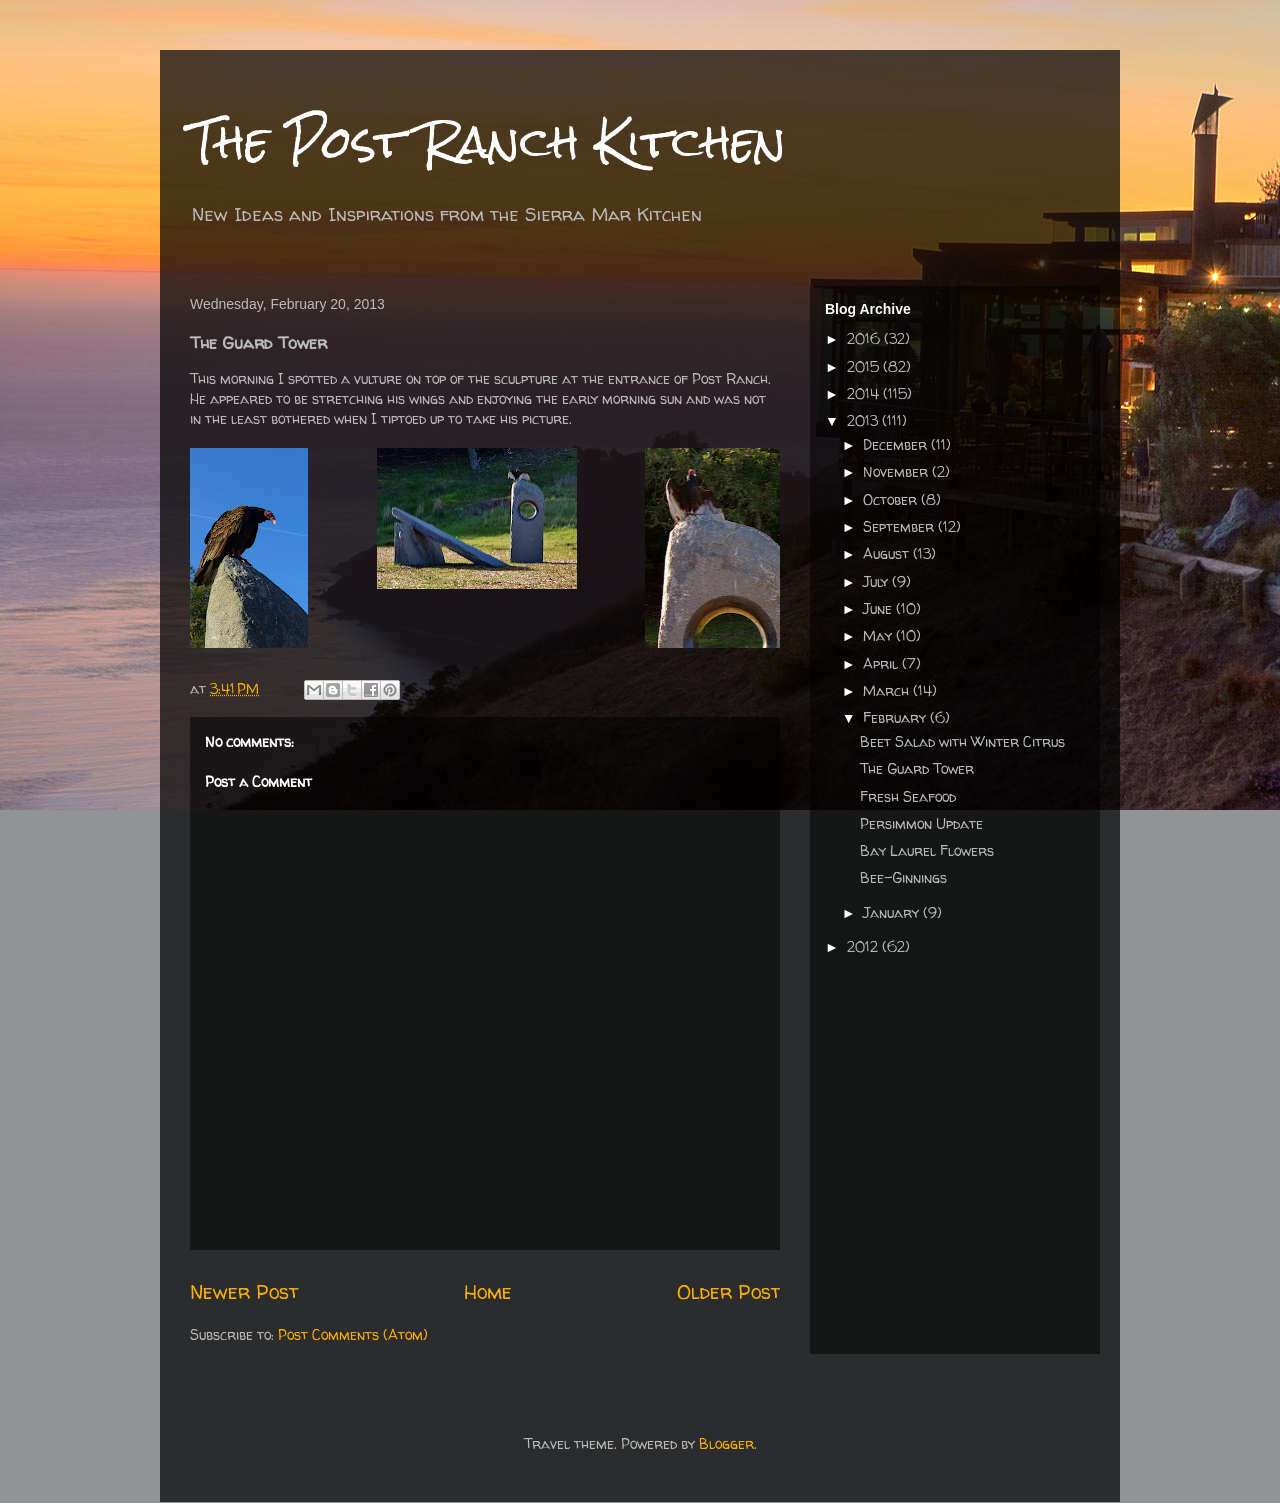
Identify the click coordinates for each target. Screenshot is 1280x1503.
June (879, 608)
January (893, 912)
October (892, 499)
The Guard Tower (917, 768)
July (877, 581)
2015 (865, 366)
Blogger (726, 1443)
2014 (865, 393)
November (897, 471)
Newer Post (244, 1291)
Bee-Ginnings (903, 877)
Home (488, 1291)
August (888, 553)
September (900, 526)
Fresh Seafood (908, 796)
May (879, 635)
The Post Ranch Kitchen (488, 141)
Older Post (728, 1291)
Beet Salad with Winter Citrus (962, 741)
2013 (864, 420)
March (888, 690)
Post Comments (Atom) (353, 1334)
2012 (864, 946)
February (896, 717)
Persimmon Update (921, 823)
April (882, 663)
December (897, 444)
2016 (865, 338)
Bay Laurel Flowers (927, 850)
